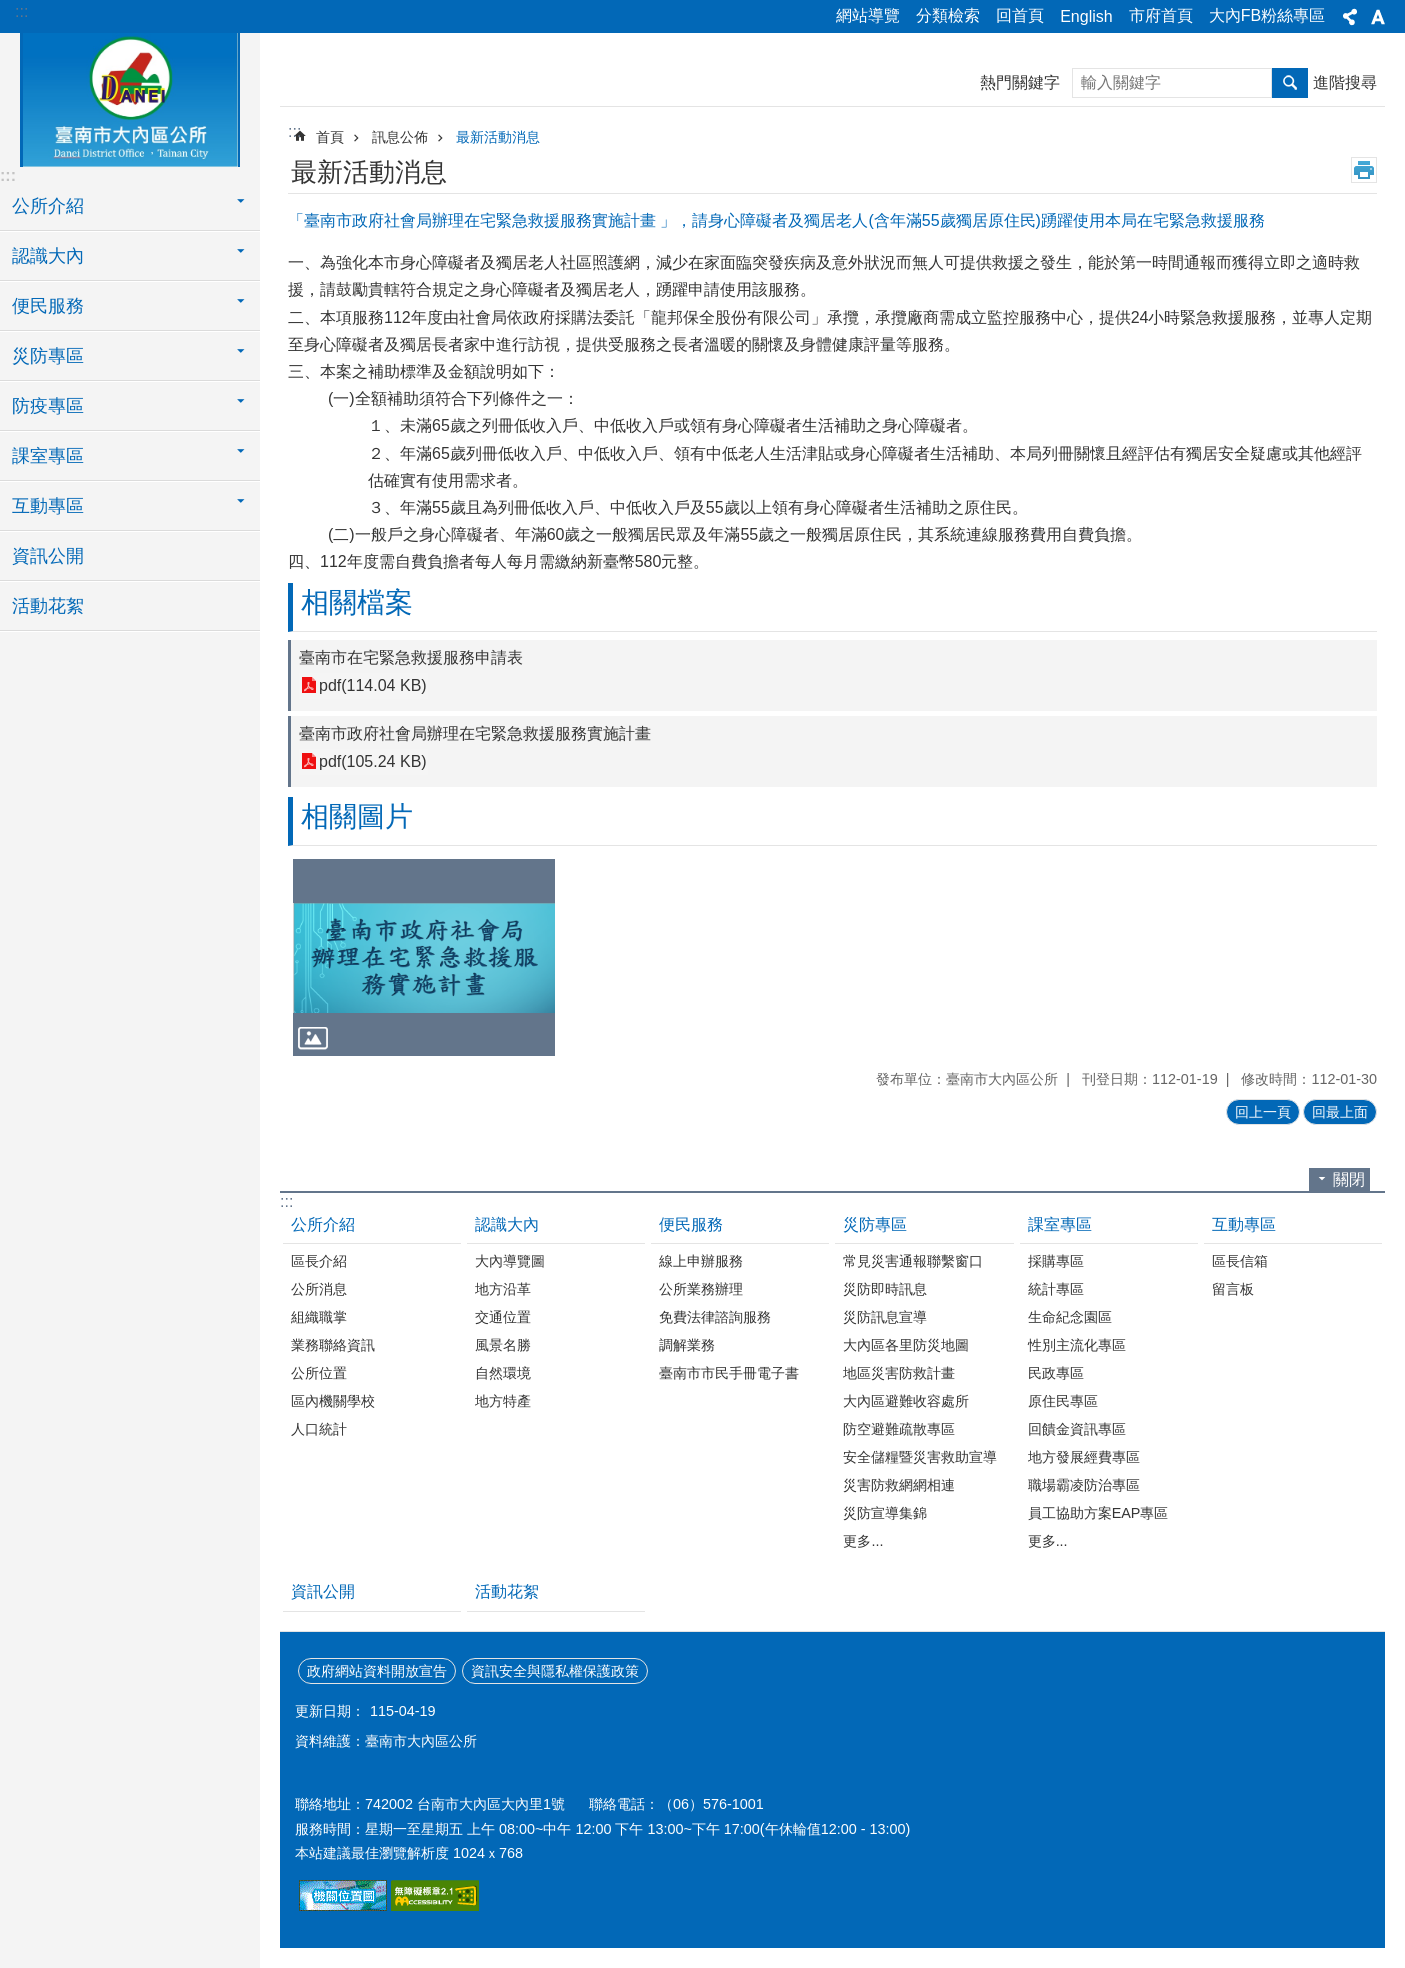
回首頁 (1020, 15)
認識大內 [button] (48, 256)
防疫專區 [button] (48, 406)
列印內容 (1364, 170)
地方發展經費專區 (1084, 1457)
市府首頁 (1161, 15)
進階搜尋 (1345, 82)
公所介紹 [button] (48, 206)
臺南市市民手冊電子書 (729, 1373)
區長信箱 (1240, 1261)
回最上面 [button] (1340, 1112)
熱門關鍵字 (1020, 82)
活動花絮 (48, 606)
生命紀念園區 (1070, 1317)
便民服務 (691, 1224)
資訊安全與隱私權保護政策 (555, 1671)
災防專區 (875, 1224)
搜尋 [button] (1290, 83)
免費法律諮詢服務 (715, 1317)
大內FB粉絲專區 (1267, 15)
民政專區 (1056, 1373)
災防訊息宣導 (885, 1317)
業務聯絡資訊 (333, 1345)
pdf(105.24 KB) (373, 761)
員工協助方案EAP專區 (1098, 1513)
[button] (424, 957)
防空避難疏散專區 (899, 1429)
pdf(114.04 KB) (373, 685)
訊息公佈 (400, 137)
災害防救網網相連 (899, 1485)
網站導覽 (868, 15)
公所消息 (319, 1289)
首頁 (330, 137)
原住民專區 (1063, 1401)
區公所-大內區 (130, 97)
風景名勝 (503, 1345)
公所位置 (319, 1373)
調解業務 (687, 1345)
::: (21, 11)
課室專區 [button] (48, 456)
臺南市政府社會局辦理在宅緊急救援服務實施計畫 (475, 733)
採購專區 (1056, 1261)
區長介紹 (319, 1261)
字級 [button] (1378, 17)
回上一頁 (1263, 1112)
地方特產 (503, 1401)
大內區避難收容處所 (906, 1401)
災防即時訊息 (885, 1289)
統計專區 (1056, 1289)
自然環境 (503, 1373)
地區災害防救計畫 (899, 1373)
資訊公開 (48, 556)
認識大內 (507, 1224)
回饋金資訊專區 (1077, 1429)
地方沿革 (503, 1289)
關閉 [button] (1349, 1179)
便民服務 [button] (48, 306)
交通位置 (503, 1317)
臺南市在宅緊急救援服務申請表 (411, 657)
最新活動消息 (498, 137)
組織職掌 (319, 1317)
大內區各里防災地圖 (906, 1345)
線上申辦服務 (701, 1261)
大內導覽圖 (510, 1261)
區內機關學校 (333, 1401)
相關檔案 (357, 602)
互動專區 (1244, 1224)
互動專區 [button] (48, 506)
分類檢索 (948, 15)
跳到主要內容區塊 (10, 10)
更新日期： (330, 1711)
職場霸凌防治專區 (1084, 1485)
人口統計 (319, 1429)
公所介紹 (323, 1224)
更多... (863, 1541)
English (1086, 16)
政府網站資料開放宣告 (377, 1671)
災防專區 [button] (48, 356)
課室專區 (1060, 1224)
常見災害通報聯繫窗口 (913, 1261)
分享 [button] (1350, 17)
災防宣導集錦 (885, 1513)
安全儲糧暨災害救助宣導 (920, 1457)
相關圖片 (357, 816)
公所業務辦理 (701, 1289)
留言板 (1233, 1289)
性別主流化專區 (1077, 1345)
